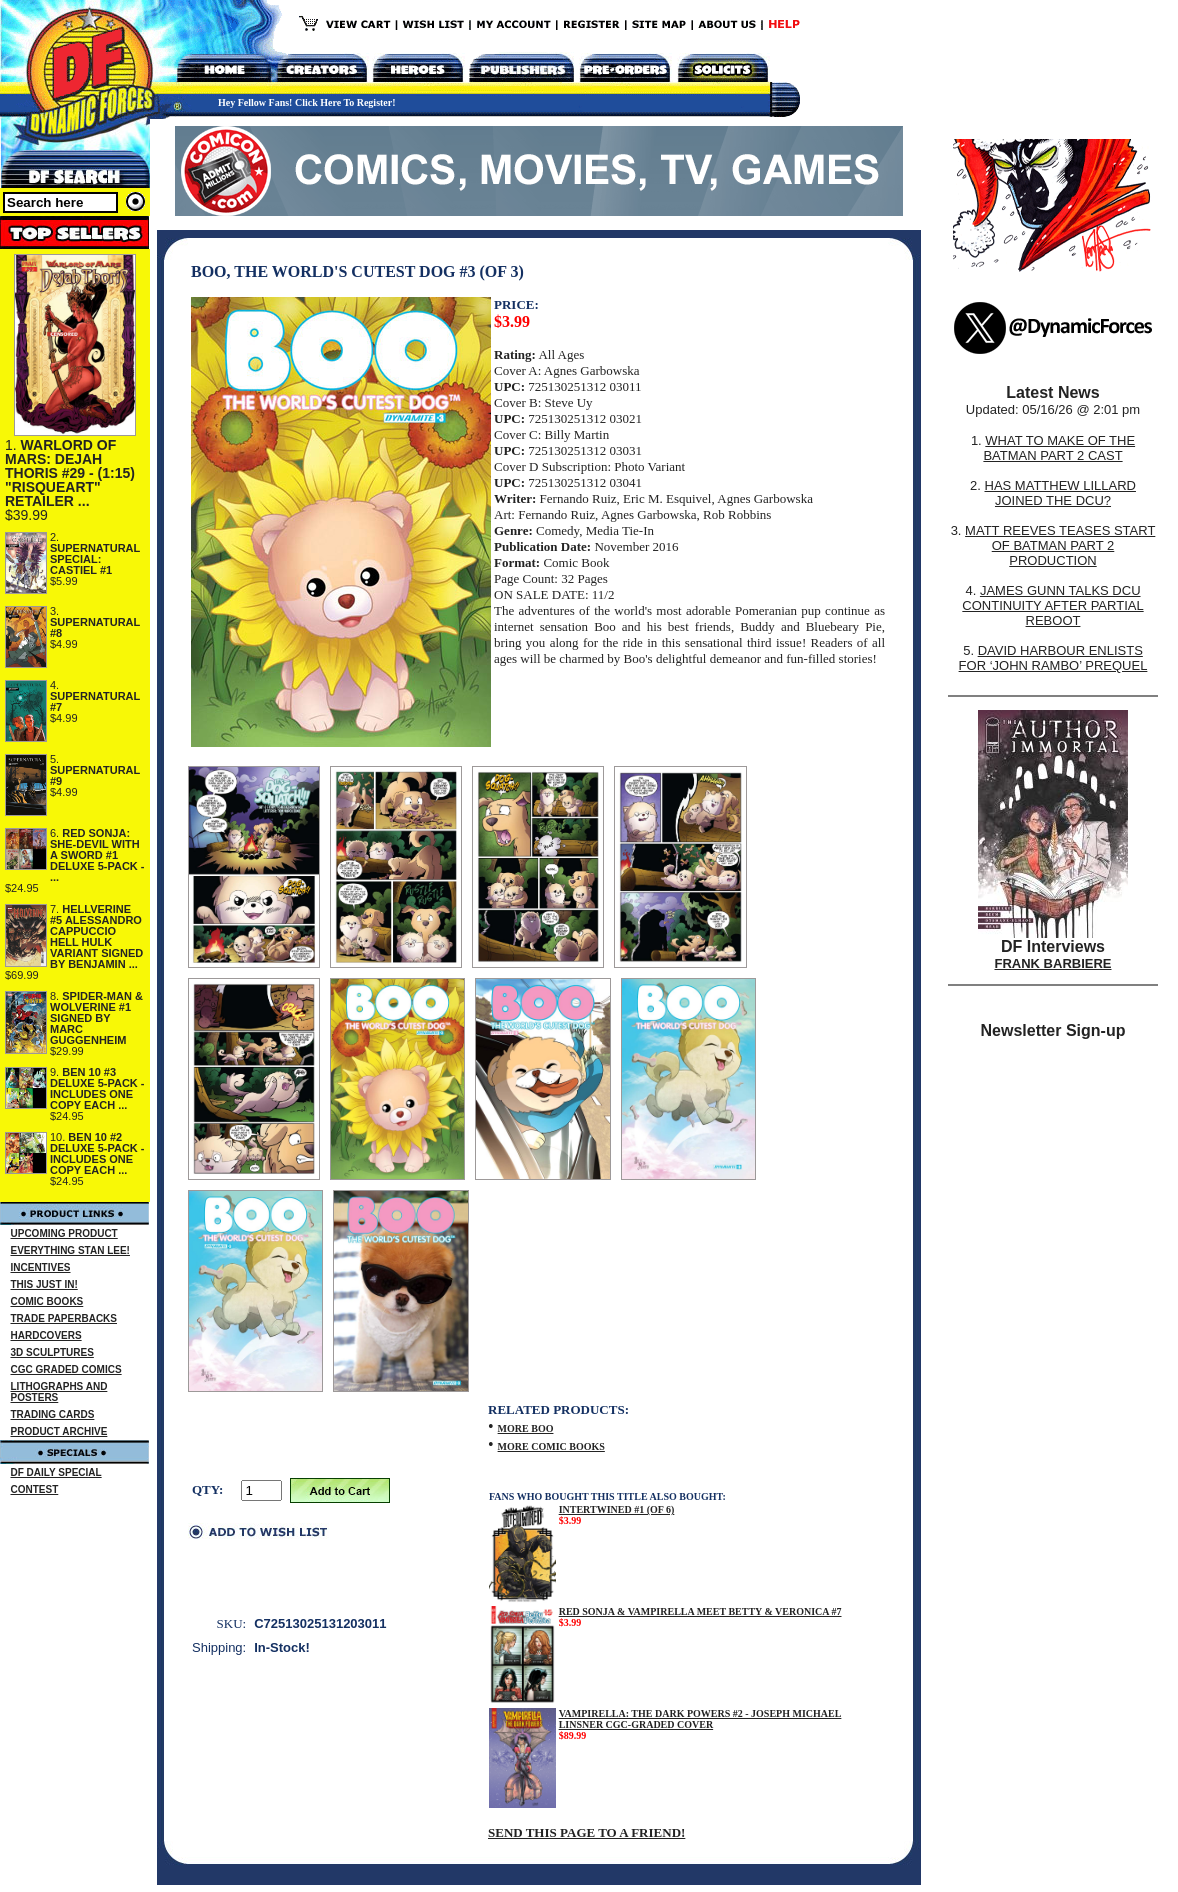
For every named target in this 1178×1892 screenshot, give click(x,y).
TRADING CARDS (53, 1414)
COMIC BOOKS (47, 1301)
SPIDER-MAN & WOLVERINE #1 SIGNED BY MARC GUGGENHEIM (96, 1018)
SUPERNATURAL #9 (95, 775)
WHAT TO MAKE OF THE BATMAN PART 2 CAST (1059, 448)
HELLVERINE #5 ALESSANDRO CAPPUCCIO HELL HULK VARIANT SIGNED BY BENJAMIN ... (96, 936)
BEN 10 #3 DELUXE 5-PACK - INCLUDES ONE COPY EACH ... (97, 1088)
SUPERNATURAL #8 (95, 627)
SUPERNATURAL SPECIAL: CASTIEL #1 (95, 559)
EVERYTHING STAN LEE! (70, 1250)
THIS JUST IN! (44, 1284)
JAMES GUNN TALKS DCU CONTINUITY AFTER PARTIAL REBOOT (1052, 605)
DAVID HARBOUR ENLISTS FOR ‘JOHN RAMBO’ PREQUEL (1053, 658)
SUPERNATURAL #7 (95, 701)
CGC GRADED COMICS (66, 1369)
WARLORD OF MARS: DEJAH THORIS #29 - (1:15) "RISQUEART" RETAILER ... (70, 473)
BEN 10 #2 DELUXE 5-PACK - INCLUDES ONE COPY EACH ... (97, 1153)
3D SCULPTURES (52, 1352)
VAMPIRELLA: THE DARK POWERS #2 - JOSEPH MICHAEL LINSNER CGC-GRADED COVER (700, 1719)
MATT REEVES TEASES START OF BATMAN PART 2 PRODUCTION (1060, 545)
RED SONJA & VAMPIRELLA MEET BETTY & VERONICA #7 (700, 1611)
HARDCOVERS (46, 1335)
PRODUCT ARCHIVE (59, 1431)
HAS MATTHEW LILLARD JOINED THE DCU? (1060, 493)
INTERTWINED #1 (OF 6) (617, 1509)
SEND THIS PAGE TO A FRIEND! (586, 1832)
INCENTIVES (41, 1267)
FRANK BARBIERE (1053, 963)
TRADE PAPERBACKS (64, 1318)
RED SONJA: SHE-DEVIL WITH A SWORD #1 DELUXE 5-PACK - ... (97, 855)
